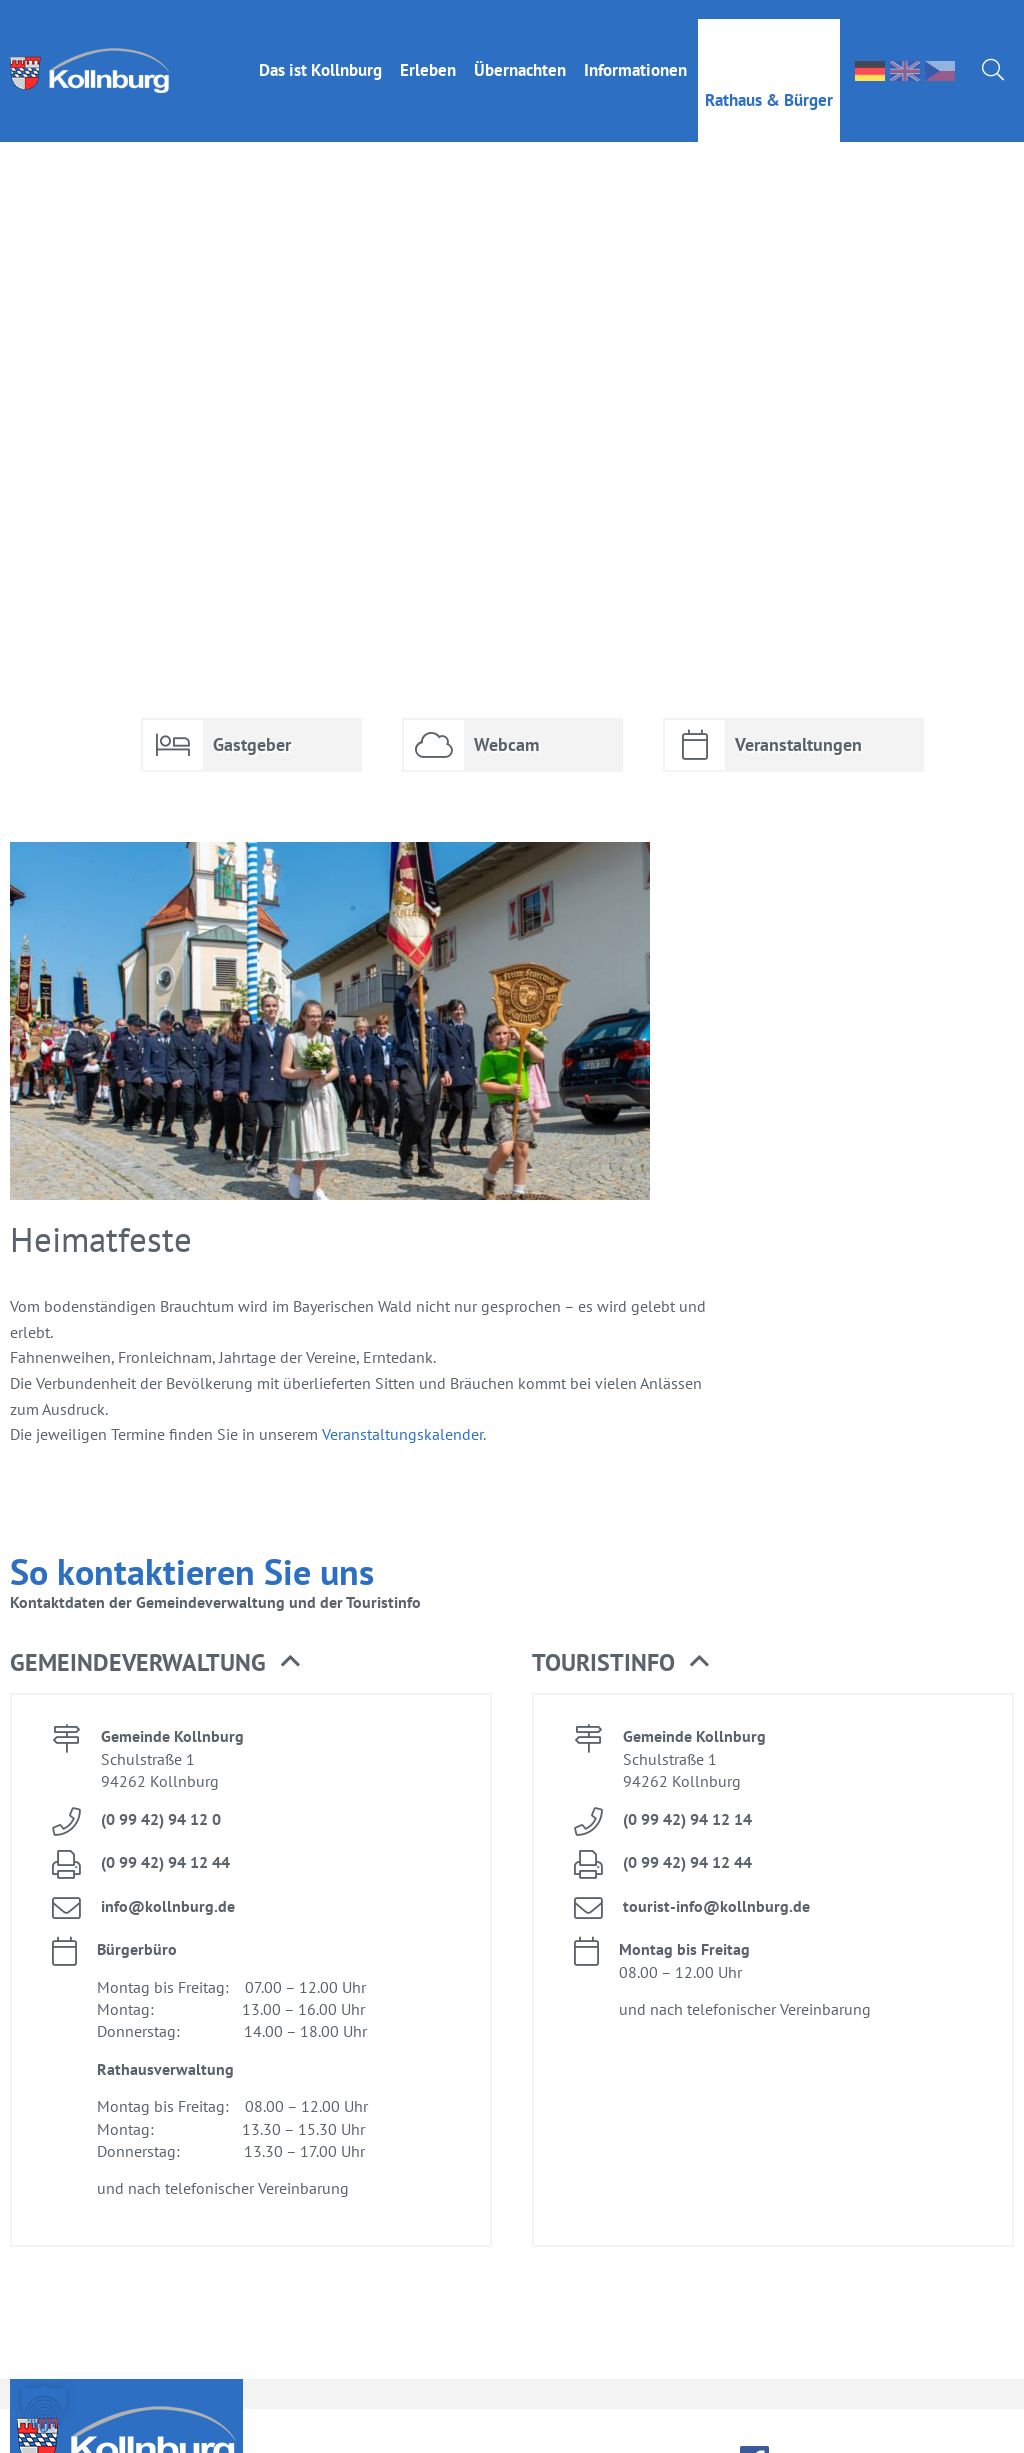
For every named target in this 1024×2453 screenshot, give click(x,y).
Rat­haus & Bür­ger (769, 81)
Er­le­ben (428, 51)
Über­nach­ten (520, 51)
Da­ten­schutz (963, 2422)
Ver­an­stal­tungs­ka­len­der (402, 1394)
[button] (44, 2409)
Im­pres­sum (841, 2422)
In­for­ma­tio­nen (635, 51)
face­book (754, 2420)
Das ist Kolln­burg (320, 51)
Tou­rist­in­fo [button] (620, 1623)
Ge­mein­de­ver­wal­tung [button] (155, 1623)
